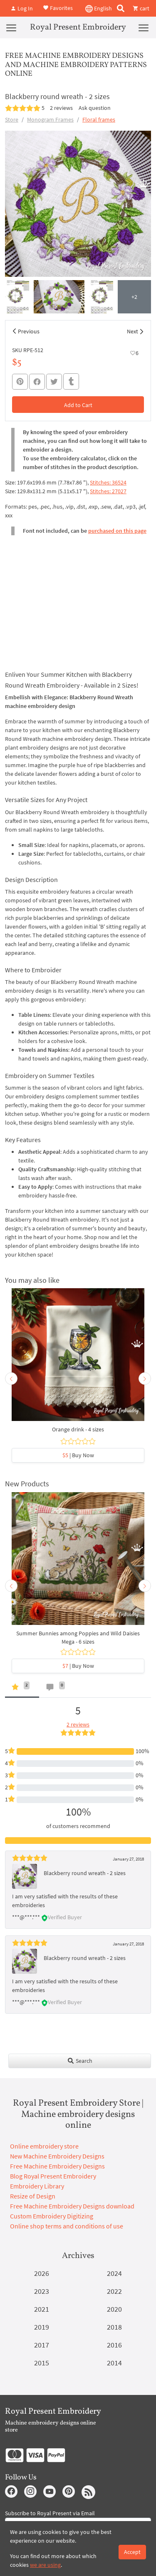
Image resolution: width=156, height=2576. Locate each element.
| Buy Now (78, 1455)
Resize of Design (32, 2196)
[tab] (22, 1689)
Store (11, 119)
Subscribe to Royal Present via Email (50, 2513)
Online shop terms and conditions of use (66, 2226)
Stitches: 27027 (108, 491)
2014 (114, 2362)
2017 (41, 2345)
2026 (41, 2273)
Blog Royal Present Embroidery (53, 2176)
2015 (41, 2362)
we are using (45, 2565)
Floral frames (98, 119)
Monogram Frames (50, 119)
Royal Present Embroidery (78, 27)
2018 (114, 2327)
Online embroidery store (44, 2146)
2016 (114, 2345)
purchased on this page (117, 530)
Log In (21, 8)
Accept (132, 2552)
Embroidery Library (37, 2186)
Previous (29, 331)
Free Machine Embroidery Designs (57, 2166)
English (98, 9)
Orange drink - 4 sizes (78, 1429)
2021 (41, 2309)
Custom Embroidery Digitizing (51, 2216)
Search (79, 2060)
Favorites (58, 7)
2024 (114, 2273)
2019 (41, 2327)
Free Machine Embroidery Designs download (72, 2206)
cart (141, 8)
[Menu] (11, 27)
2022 (114, 2291)
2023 (41, 2291)
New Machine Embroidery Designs (57, 2156)
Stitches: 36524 (108, 482)
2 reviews (61, 108)
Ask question (95, 108)
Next (132, 331)
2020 (114, 2309)
